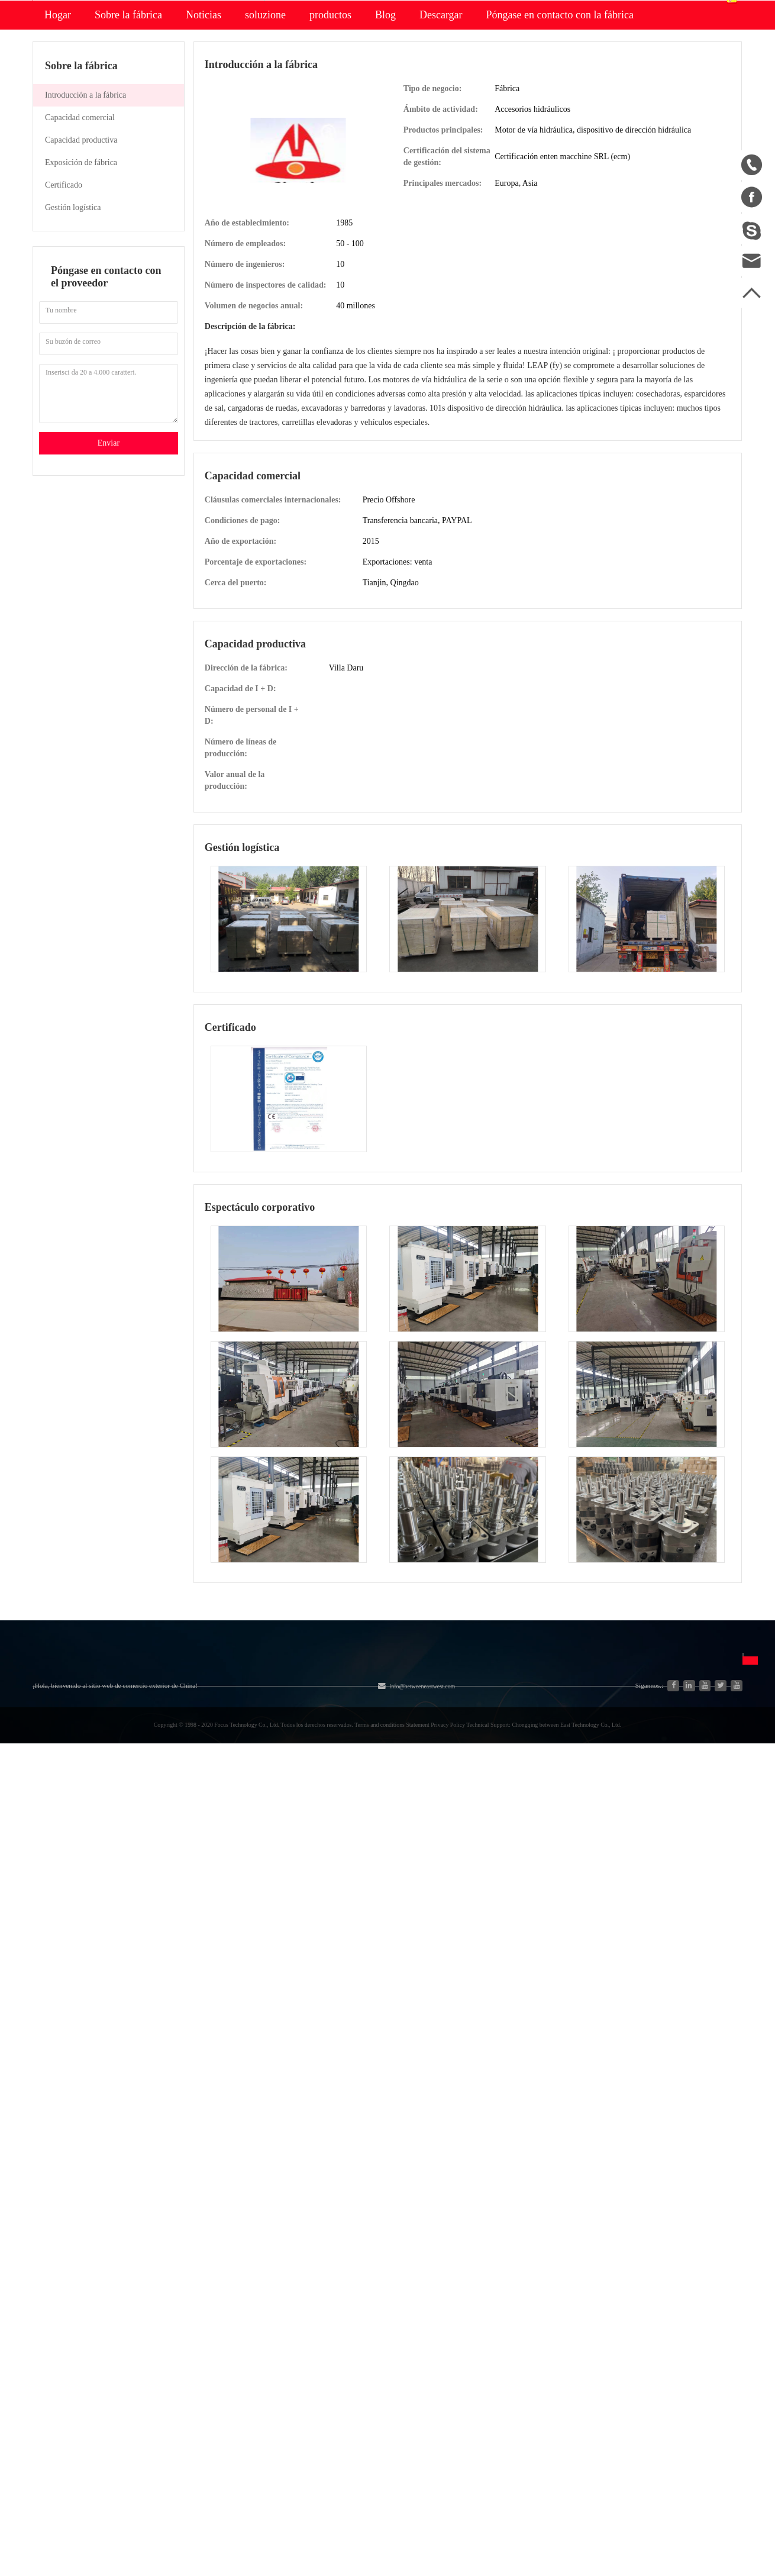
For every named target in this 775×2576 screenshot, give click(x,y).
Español (710, 69)
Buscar (462, 69)
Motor (245, 1852)
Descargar (441, 128)
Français (533, 1890)
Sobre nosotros (82, 1800)
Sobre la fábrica (128, 128)
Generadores (155, 1873)
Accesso (583, 11)
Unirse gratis (423, 1848)
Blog (385, 128)
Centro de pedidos (590, 76)
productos (330, 128)
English (531, 1848)
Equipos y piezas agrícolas (283, 1831)
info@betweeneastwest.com (324, 12)
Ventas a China (61, 1916)
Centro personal (586, 61)
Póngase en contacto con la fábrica (560, 128)
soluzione (265, 128)
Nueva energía (158, 1916)
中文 (526, 1826)
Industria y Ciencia (167, 1852)
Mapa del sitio (60, 1873)
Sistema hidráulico (166, 1831)
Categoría (163, 1800)
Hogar (57, 128)
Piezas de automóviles (173, 1895)
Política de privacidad (440, 1890)
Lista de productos (67, 1895)
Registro (625, 11)
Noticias (203, 128)
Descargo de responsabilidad (453, 1869)
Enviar (109, 556)
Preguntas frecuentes (457, 1826)
